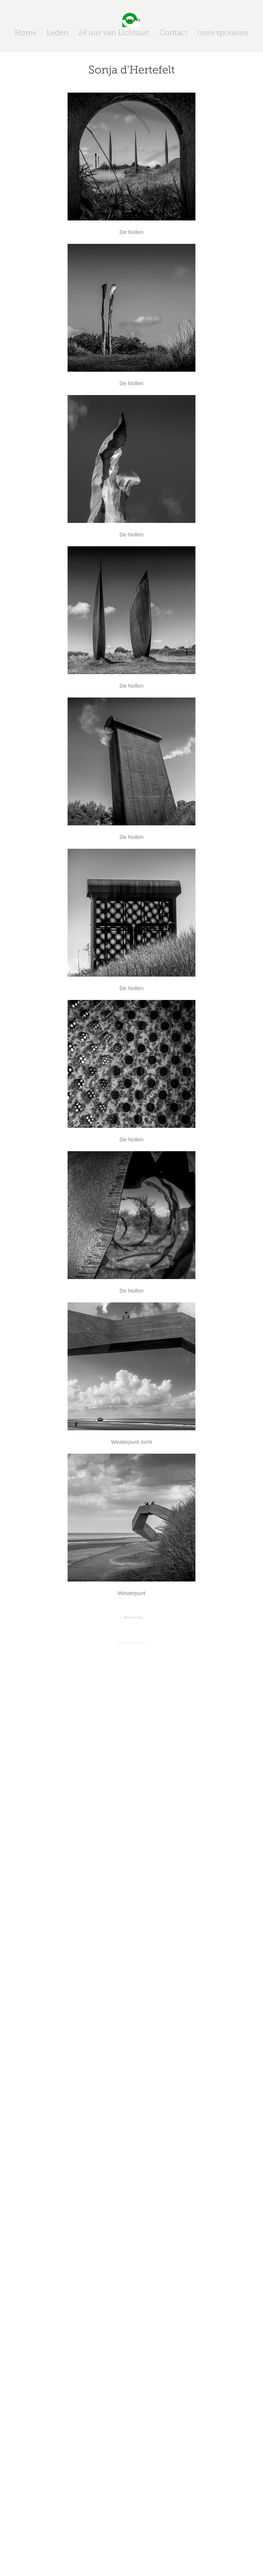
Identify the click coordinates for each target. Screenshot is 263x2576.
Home (26, 32)
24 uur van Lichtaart (113, 32)
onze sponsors (222, 32)
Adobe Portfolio (138, 1643)
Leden (57, 32)
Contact (173, 32)
